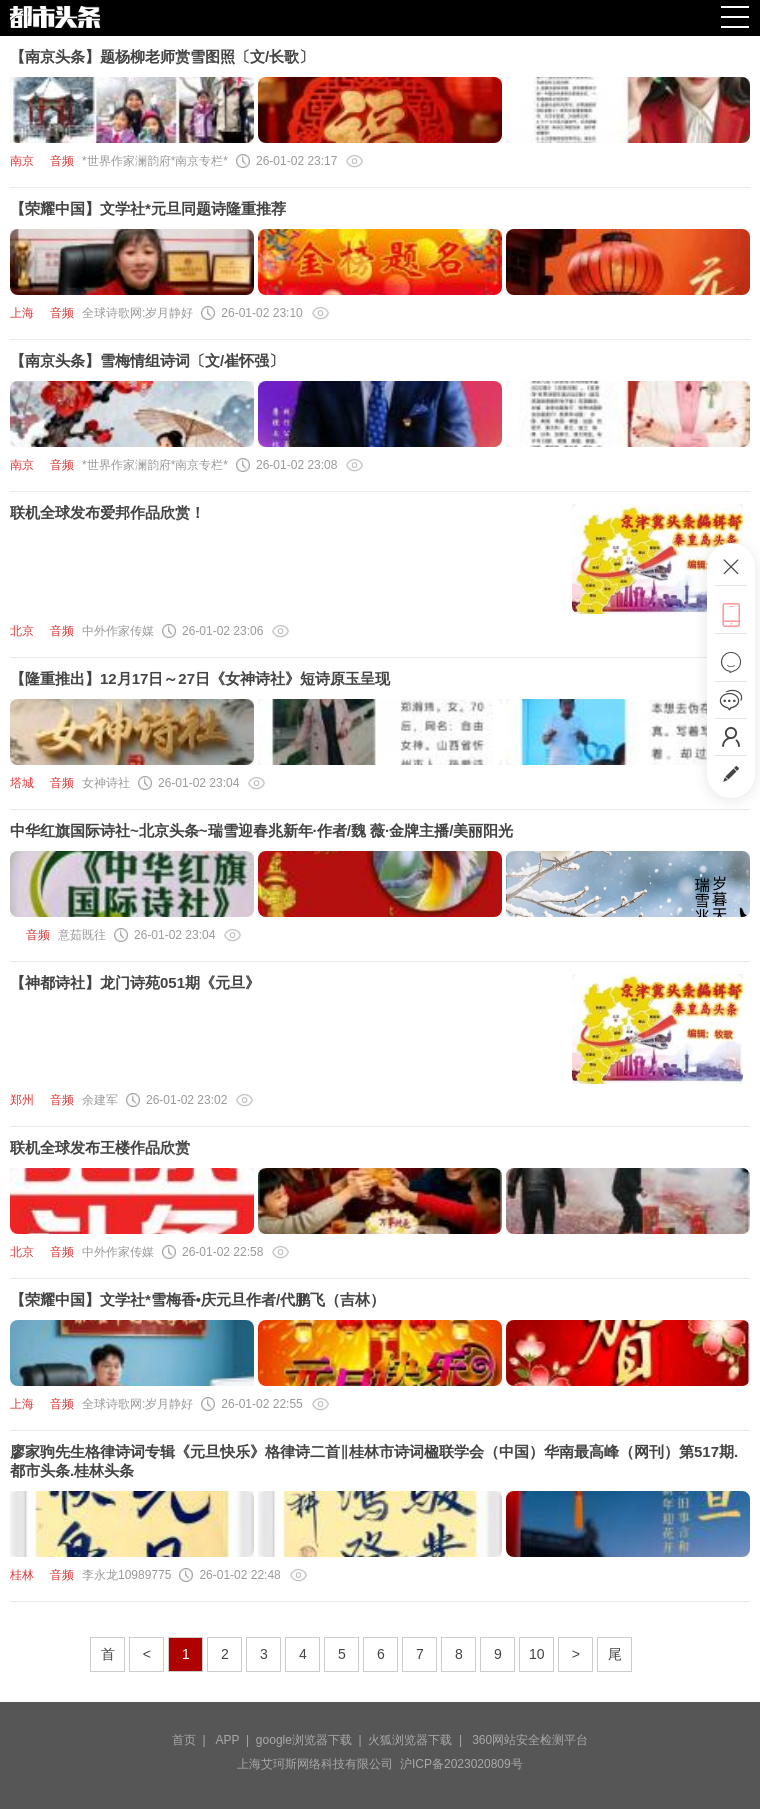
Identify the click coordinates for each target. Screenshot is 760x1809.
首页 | (192, 1740)
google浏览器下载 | (312, 1740)
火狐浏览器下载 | (418, 1740)
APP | (236, 1740)
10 (537, 1654)
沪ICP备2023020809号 (461, 1764)
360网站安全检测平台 (530, 1740)
